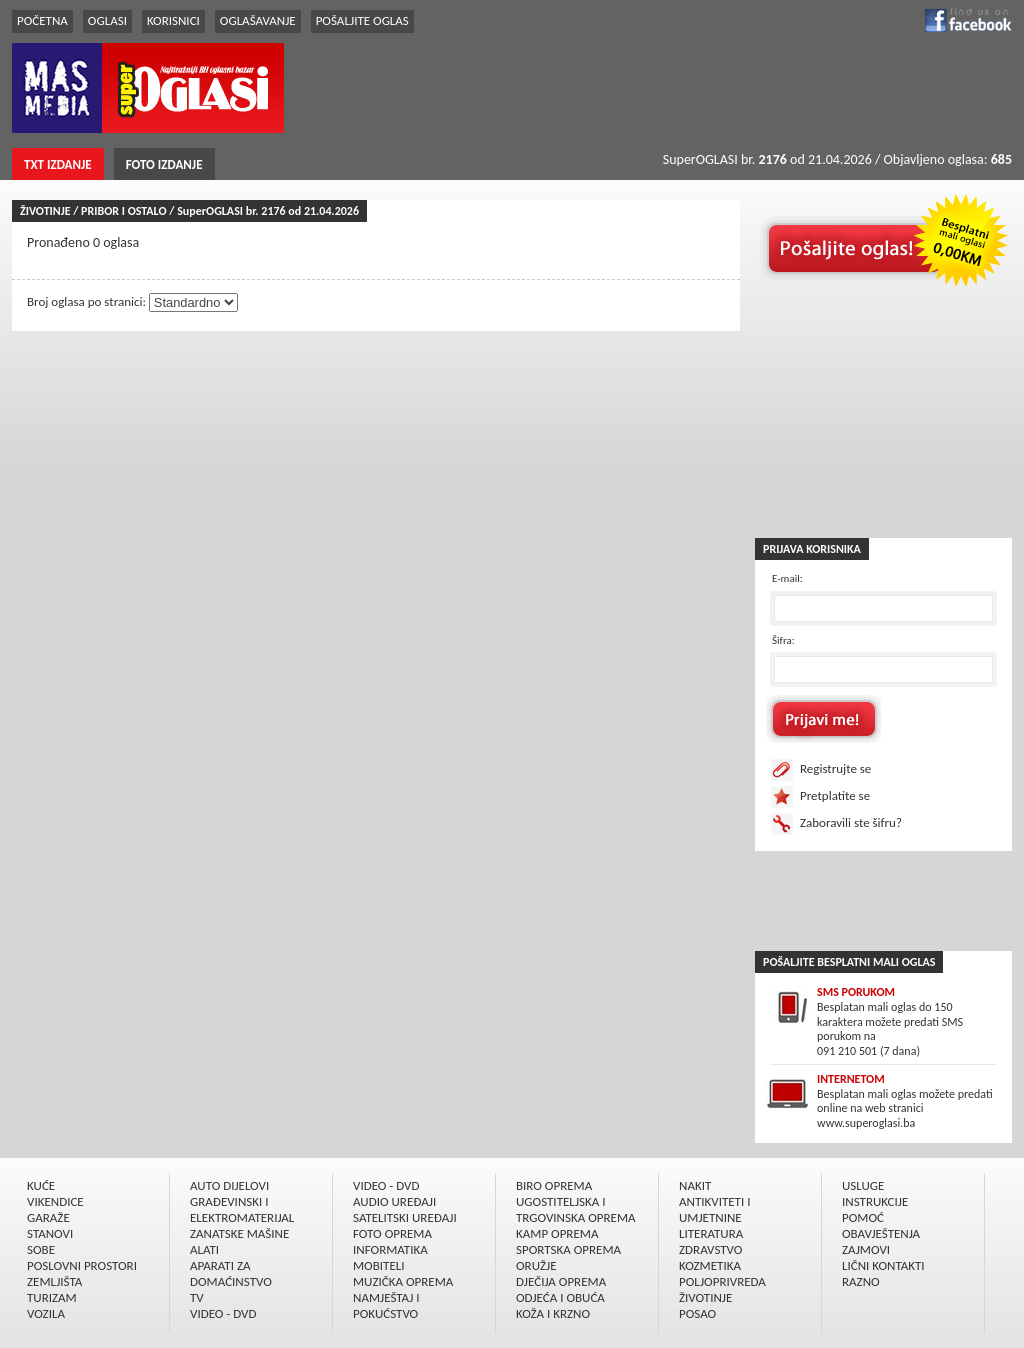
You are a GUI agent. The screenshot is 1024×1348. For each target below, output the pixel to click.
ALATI (204, 1249)
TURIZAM (52, 1297)
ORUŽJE (536, 1265)
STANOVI (50, 1233)
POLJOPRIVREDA (722, 1281)
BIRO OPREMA (554, 1185)
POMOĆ (863, 1217)
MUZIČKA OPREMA (403, 1281)
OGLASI (107, 20)
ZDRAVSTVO (710, 1249)
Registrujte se (835, 768)
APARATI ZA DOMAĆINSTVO (231, 1273)
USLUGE (863, 1185)
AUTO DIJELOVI (229, 1185)
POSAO (697, 1313)
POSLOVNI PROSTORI (82, 1265)
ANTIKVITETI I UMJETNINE (714, 1209)
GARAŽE (48, 1217)
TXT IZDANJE (58, 164)
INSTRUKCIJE (875, 1201)
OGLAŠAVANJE (258, 20)
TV (197, 1297)
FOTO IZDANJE (164, 164)
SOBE (41, 1249)
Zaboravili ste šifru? (851, 822)
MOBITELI (379, 1265)
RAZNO (861, 1281)
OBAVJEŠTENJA (881, 1233)
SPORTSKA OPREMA (568, 1249)
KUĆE (41, 1185)
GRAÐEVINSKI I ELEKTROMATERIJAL (242, 1209)
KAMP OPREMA (557, 1233)
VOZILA (46, 1313)
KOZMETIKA (710, 1265)
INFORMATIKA (390, 1249)
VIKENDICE (55, 1201)
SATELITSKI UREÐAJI (405, 1217)
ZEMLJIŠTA (54, 1281)
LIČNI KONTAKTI (883, 1265)
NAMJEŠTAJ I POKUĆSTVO (386, 1305)
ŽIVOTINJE (705, 1297)
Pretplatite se (835, 795)
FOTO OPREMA (392, 1233)
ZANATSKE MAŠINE (239, 1233)
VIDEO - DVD (223, 1313)
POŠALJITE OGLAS (362, 20)
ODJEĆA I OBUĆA (560, 1297)
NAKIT (695, 1185)
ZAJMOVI (866, 1249)
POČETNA (42, 20)
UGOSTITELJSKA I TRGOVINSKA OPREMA (576, 1209)
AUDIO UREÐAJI (394, 1201)
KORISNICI (173, 20)
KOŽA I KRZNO (553, 1313)
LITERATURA (711, 1233)
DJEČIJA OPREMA (561, 1281)
